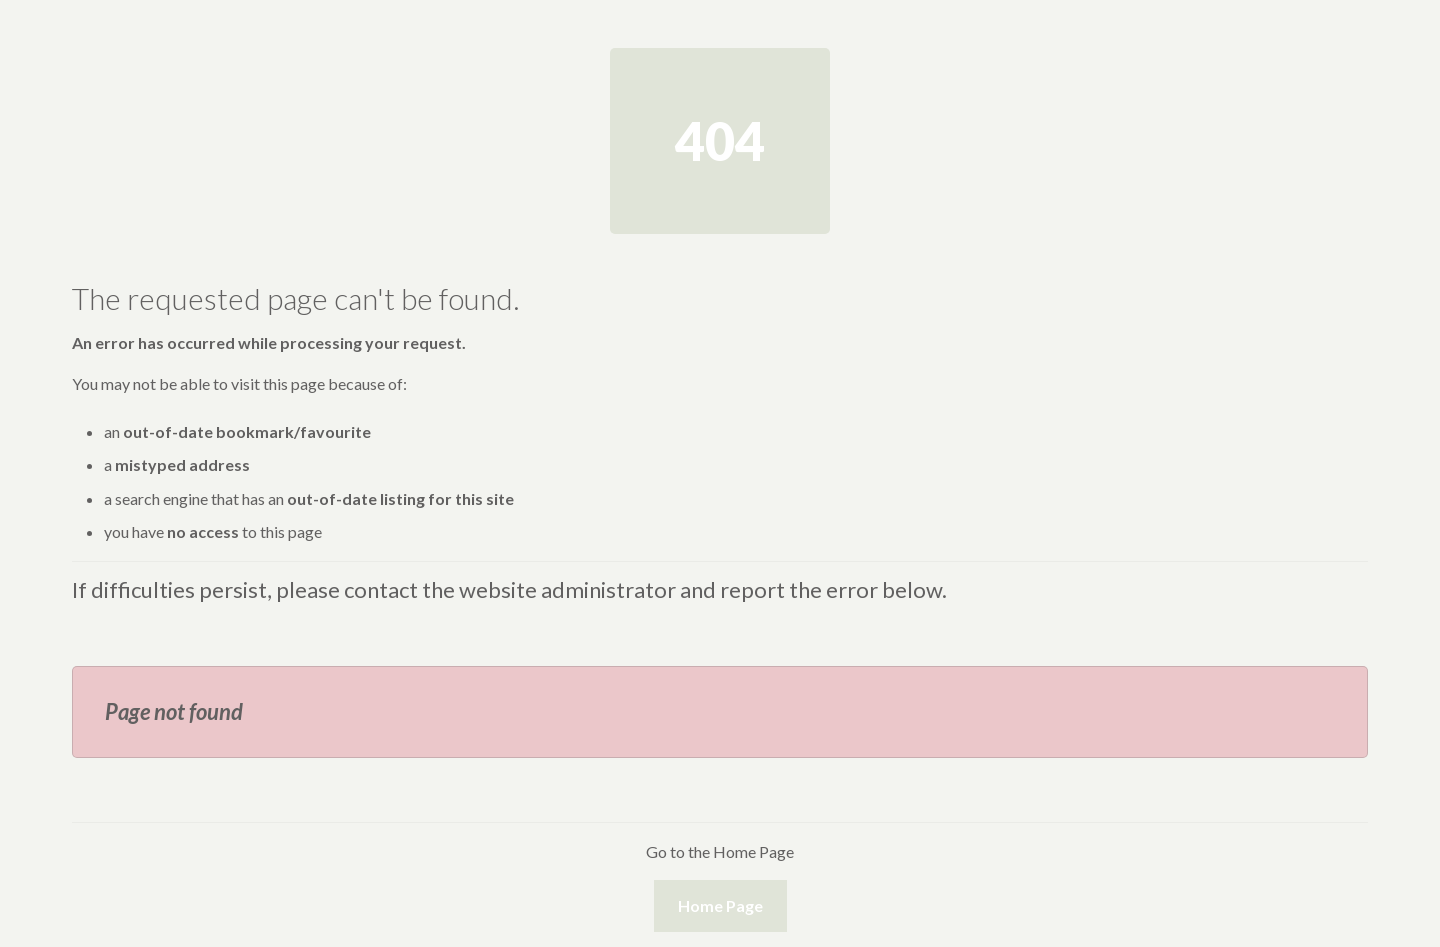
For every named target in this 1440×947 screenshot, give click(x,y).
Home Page (720, 905)
